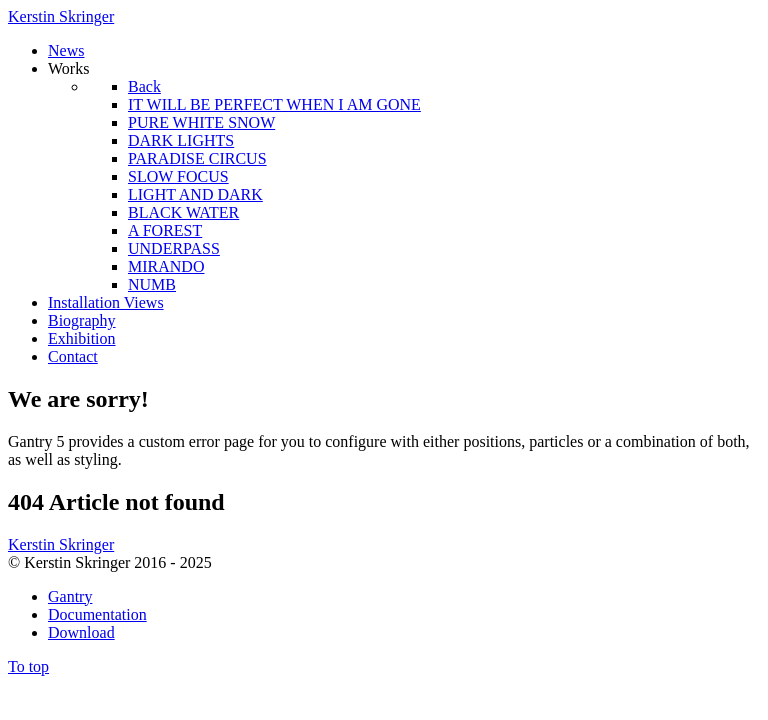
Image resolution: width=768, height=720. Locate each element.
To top (28, 666)
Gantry (70, 596)
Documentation (97, 614)
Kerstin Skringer (61, 16)
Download (81, 632)
